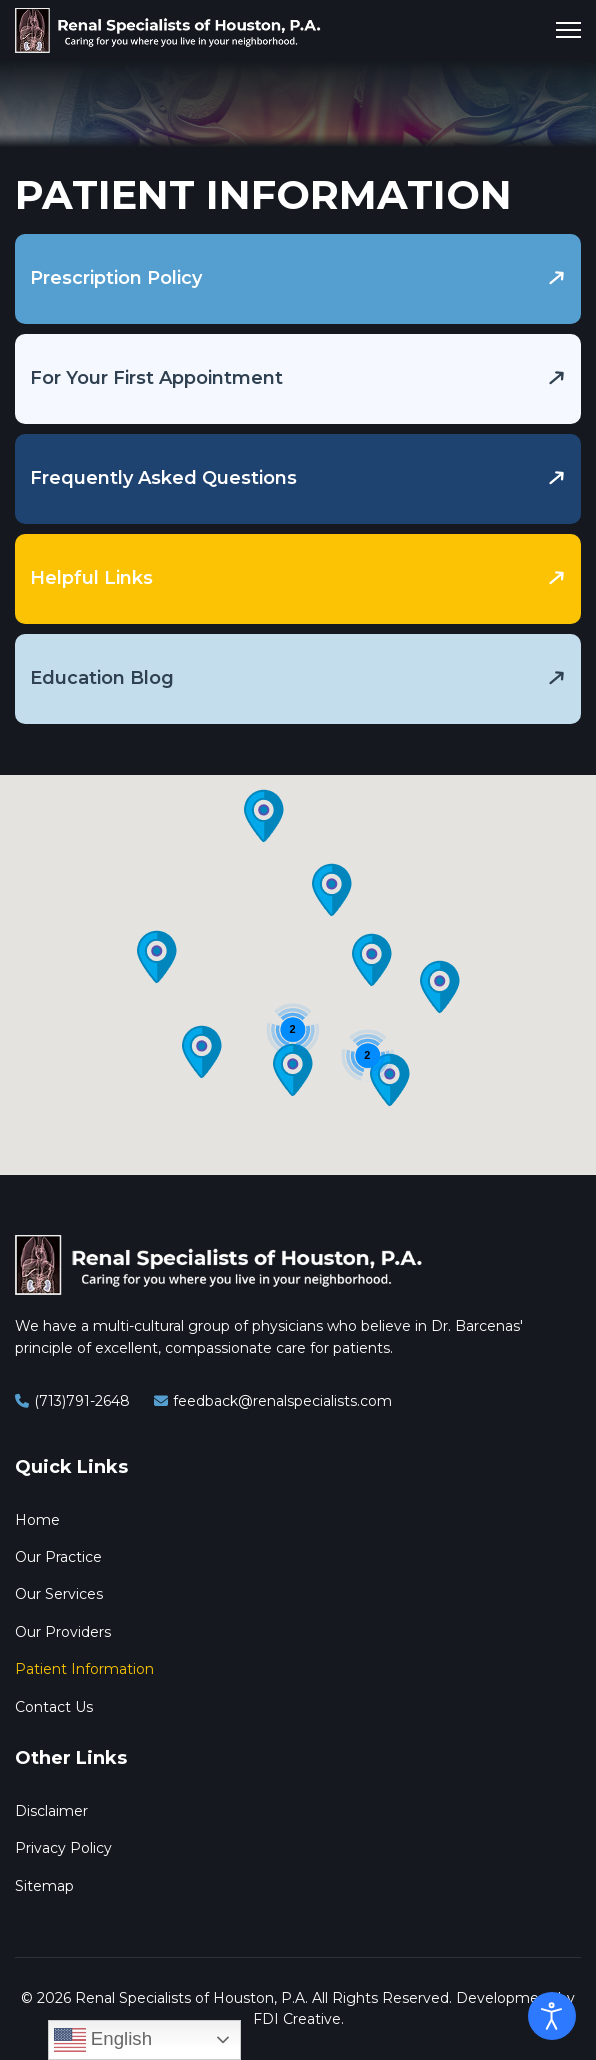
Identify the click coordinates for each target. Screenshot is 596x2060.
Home (37, 1520)
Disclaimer (51, 1811)
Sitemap (44, 1886)
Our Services (59, 1594)
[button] (157, 957)
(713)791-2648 (82, 1401)
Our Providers (63, 1632)
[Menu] (568, 30)
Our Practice (58, 1557)
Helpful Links (91, 578)
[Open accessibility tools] (552, 2016)
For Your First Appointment (156, 378)
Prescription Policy (116, 278)
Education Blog (102, 678)
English (103, 2040)
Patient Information (84, 1669)
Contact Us (54, 1707)
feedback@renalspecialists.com (282, 1401)
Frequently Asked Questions (163, 478)
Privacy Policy (63, 1848)
